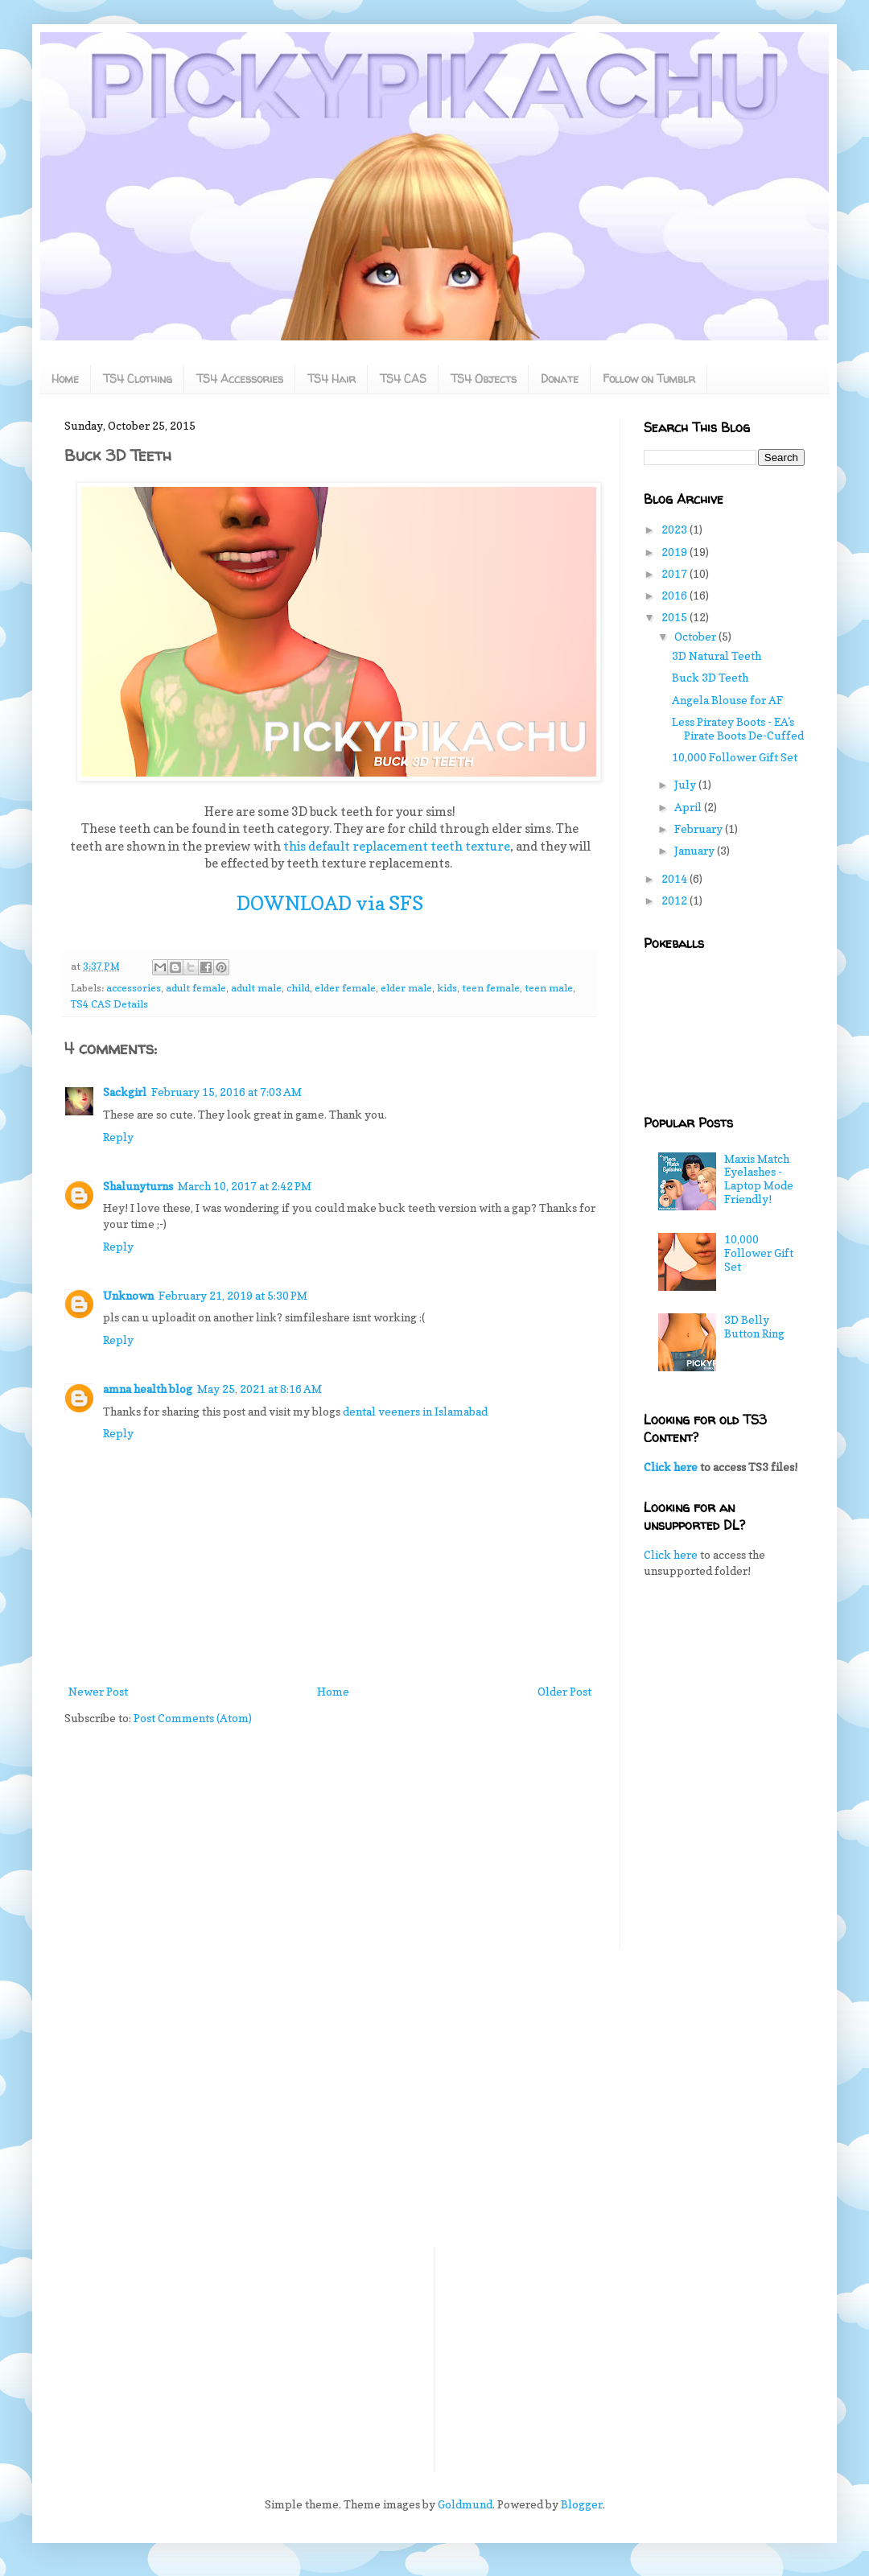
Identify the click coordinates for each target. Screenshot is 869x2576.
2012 (675, 900)
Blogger (582, 2504)
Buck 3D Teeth (710, 677)
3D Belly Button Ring (754, 1326)
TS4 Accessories (239, 378)
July (686, 784)
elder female (345, 988)
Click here (671, 1466)
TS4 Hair (331, 378)
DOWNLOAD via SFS (330, 903)
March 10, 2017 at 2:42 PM (244, 1186)
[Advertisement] (724, 1683)
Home (65, 378)
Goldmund (465, 2504)
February (699, 828)
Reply (118, 1137)
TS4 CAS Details (109, 1004)
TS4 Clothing (137, 378)
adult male (256, 988)
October (696, 636)
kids (447, 988)
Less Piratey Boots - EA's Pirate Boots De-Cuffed (738, 728)
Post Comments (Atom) (193, 1718)
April (689, 807)
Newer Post (98, 1691)
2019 (675, 551)
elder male (406, 988)
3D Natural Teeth (716, 655)
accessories (133, 988)
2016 (675, 595)
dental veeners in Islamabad (415, 1411)
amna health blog (147, 1388)
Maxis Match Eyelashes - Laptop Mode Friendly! (758, 1179)
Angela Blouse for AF (727, 700)
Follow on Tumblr (649, 378)
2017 (675, 573)
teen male (549, 988)
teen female (491, 988)
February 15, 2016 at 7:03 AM (226, 1091)
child (298, 988)
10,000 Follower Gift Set (734, 757)
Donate (560, 378)
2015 (675, 617)
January (695, 850)
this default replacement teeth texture (396, 846)
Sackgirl (124, 1091)
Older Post (564, 1691)
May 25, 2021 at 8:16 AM (259, 1388)
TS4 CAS (403, 378)
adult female (196, 988)
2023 (675, 529)
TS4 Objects (484, 378)
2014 (675, 878)
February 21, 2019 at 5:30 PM (233, 1295)
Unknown (128, 1295)
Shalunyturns (138, 1186)
